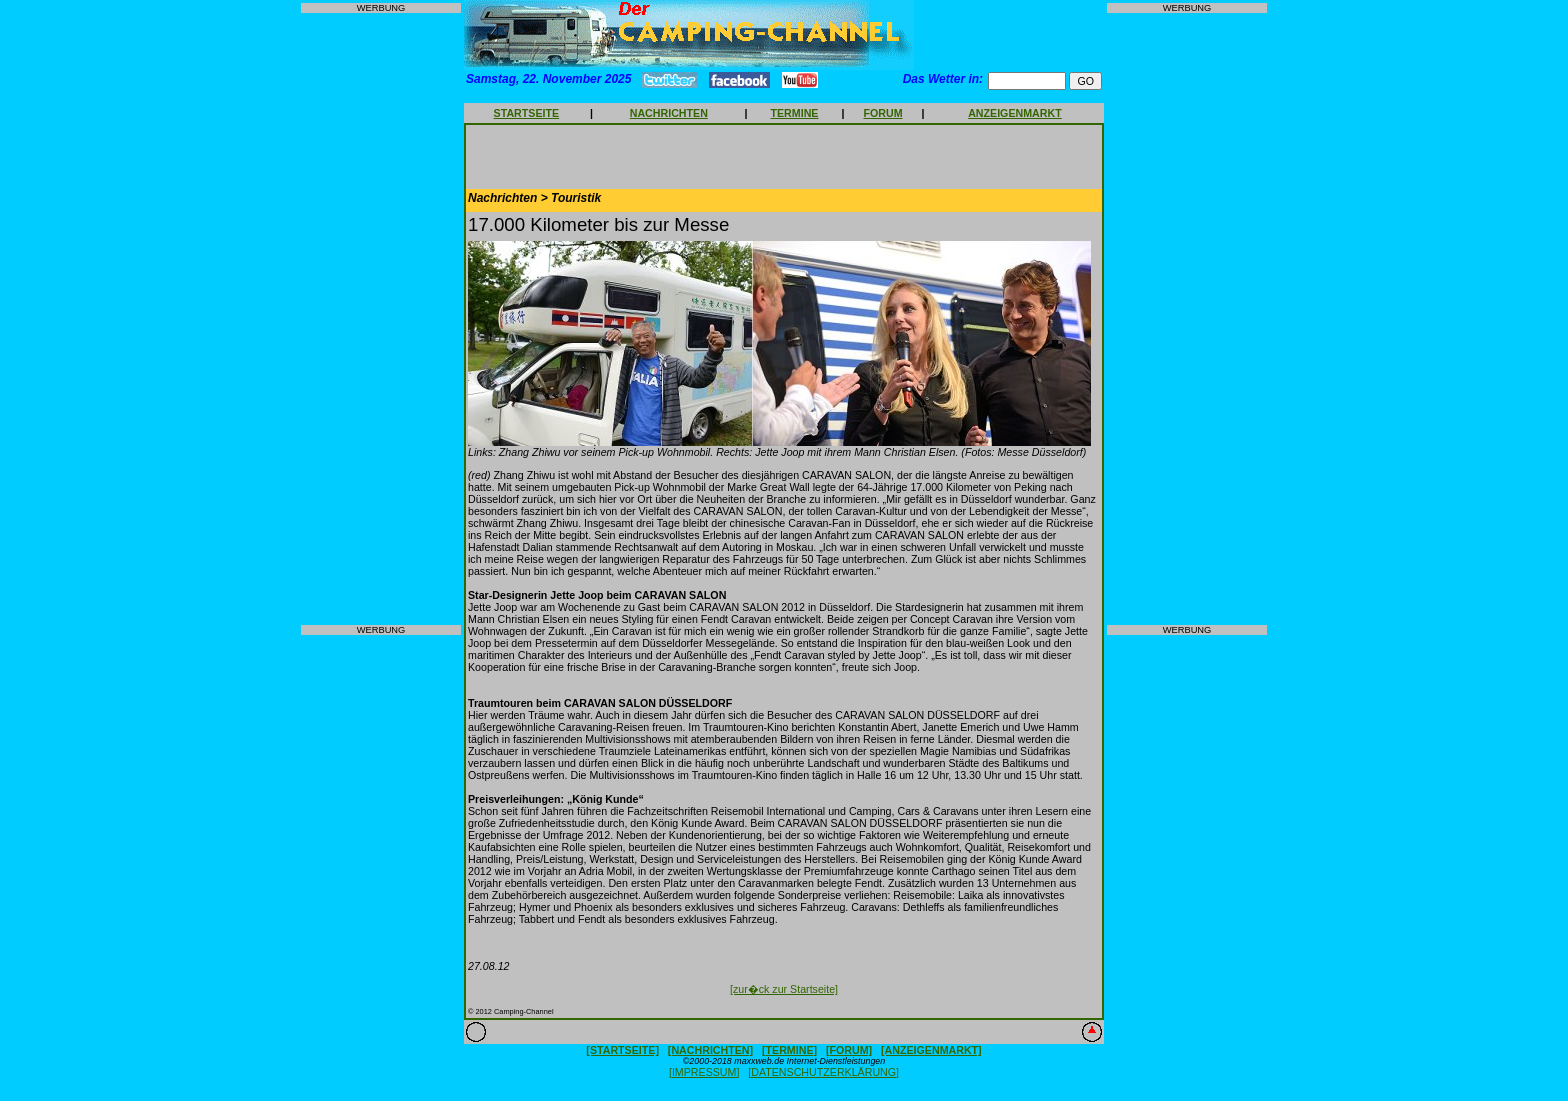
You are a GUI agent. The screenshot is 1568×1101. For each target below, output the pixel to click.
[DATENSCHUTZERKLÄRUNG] (823, 1072)
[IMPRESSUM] (704, 1072)
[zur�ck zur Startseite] (784, 989)
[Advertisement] (381, 319)
